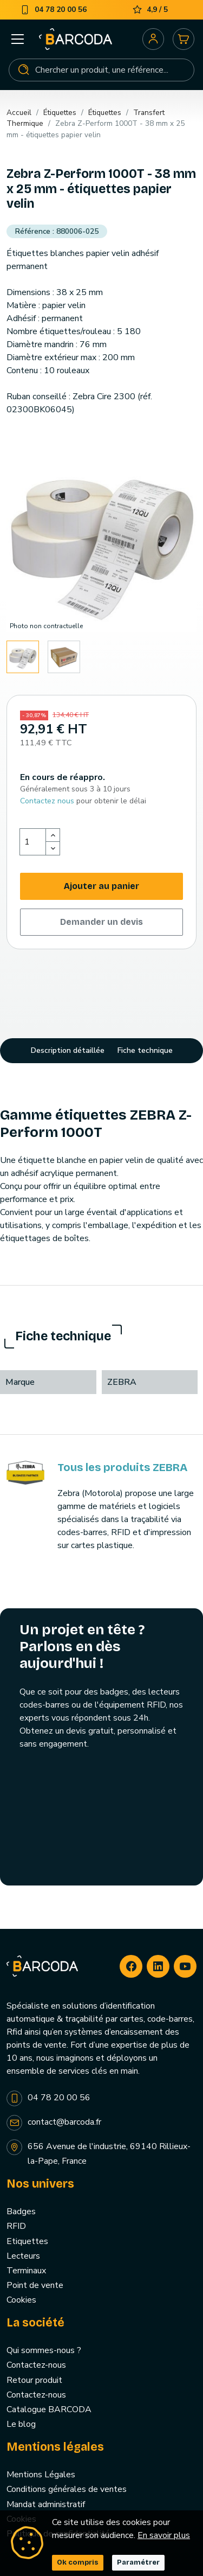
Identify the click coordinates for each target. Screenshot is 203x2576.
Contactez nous (47, 801)
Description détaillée (67, 1050)
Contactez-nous (36, 2365)
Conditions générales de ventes (66, 2489)
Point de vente (34, 2285)
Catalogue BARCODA (48, 2409)
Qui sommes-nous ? (43, 2350)
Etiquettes (27, 2241)
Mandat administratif (45, 2504)
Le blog (21, 2424)
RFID (16, 2226)
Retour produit (34, 2380)
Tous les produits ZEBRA (122, 1467)
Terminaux (26, 2271)
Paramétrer (138, 2562)
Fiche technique (145, 1050)
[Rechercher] (101, 70)
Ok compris (78, 2562)
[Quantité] (33, 841)
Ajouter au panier (101, 886)
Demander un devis (101, 922)
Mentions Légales (40, 2475)
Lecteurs (23, 2256)
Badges (21, 2211)
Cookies (21, 2300)
